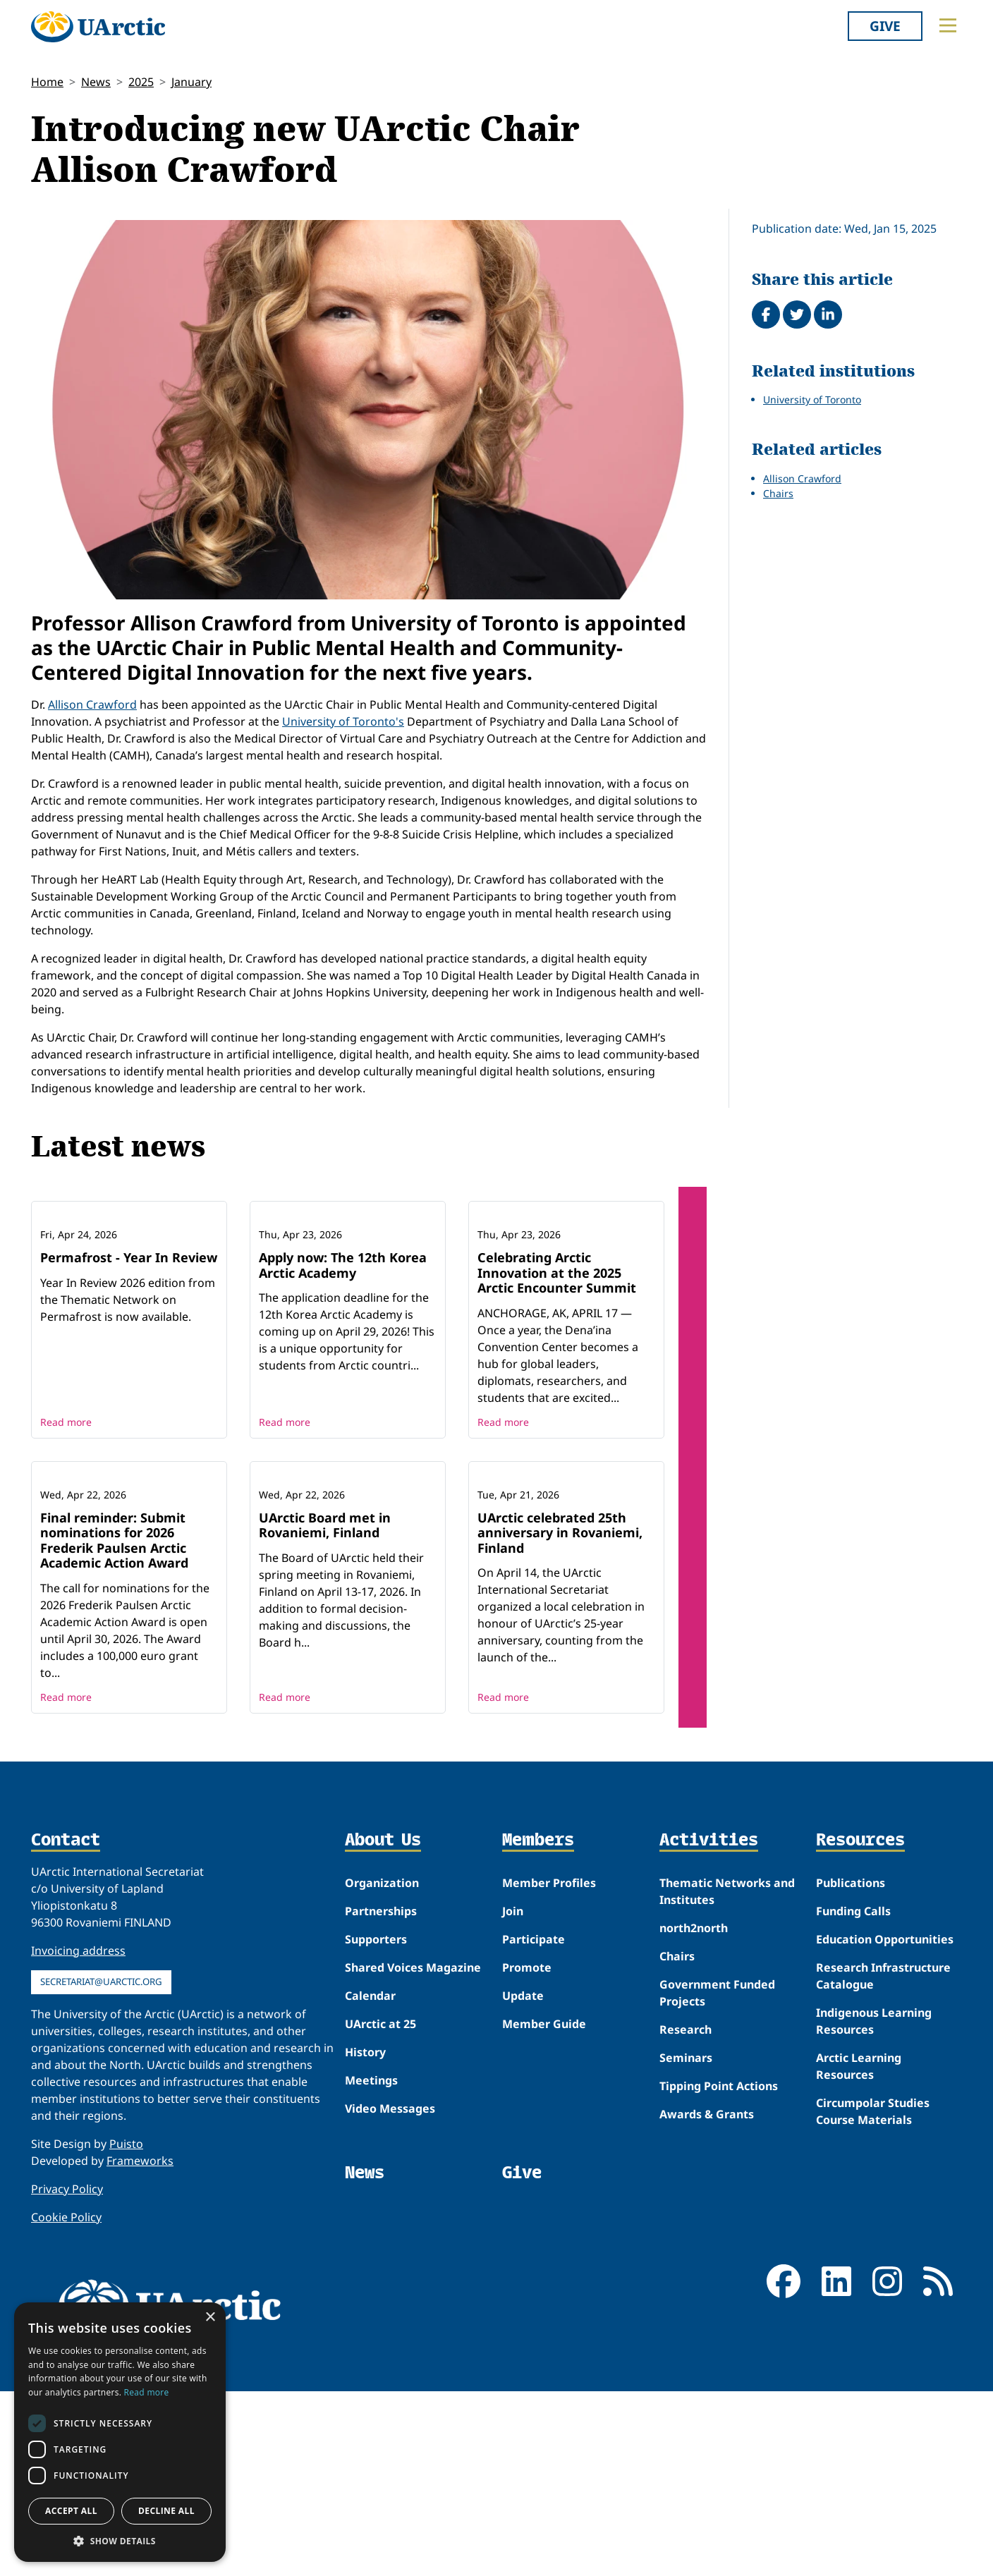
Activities (708, 2026)
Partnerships (381, 2096)
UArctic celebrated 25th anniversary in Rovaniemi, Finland (559, 1717)
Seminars (685, 2242)
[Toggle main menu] (948, 25)
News (96, 82)
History (365, 2237)
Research (685, 2214)
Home (47, 82)
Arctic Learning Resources (858, 2251)
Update (523, 2180)
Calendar (370, 2180)
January (191, 82)
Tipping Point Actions (718, 2270)
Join (512, 2096)
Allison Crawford (92, 704)
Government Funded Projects (717, 2177)
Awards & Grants (706, 2299)
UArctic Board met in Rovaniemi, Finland (325, 1710)
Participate (533, 2124)
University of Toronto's (343, 721)
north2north (693, 2112)
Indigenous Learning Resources (874, 2206)
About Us (383, 2026)
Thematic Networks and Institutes (727, 2076)
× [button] (210, 2317)
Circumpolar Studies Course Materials (873, 2296)
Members (538, 2026)
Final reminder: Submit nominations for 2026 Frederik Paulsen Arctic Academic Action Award (114, 1725)
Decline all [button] (166, 2511)
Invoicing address (78, 2135)
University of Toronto (812, 399)
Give (885, 25)
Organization (382, 2067)
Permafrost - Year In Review (128, 1349)
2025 (141, 82)
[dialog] (120, 2432)
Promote (527, 2152)
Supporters (376, 2124)
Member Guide (544, 2208)
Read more (66, 1514)
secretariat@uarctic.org (101, 2166)
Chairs (778, 493)
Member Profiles (549, 2067)
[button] (120, 2541)
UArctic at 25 (380, 2208)
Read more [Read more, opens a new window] (146, 2392)
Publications (850, 2067)
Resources (860, 2026)
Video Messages (390, 2293)
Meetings (371, 2265)
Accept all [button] (71, 2511)
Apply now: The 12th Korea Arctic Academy (343, 1357)
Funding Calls (853, 2096)
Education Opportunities (885, 2124)
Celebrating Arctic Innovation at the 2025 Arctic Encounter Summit (556, 1364)
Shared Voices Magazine (413, 2152)
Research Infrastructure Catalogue (883, 2160)
